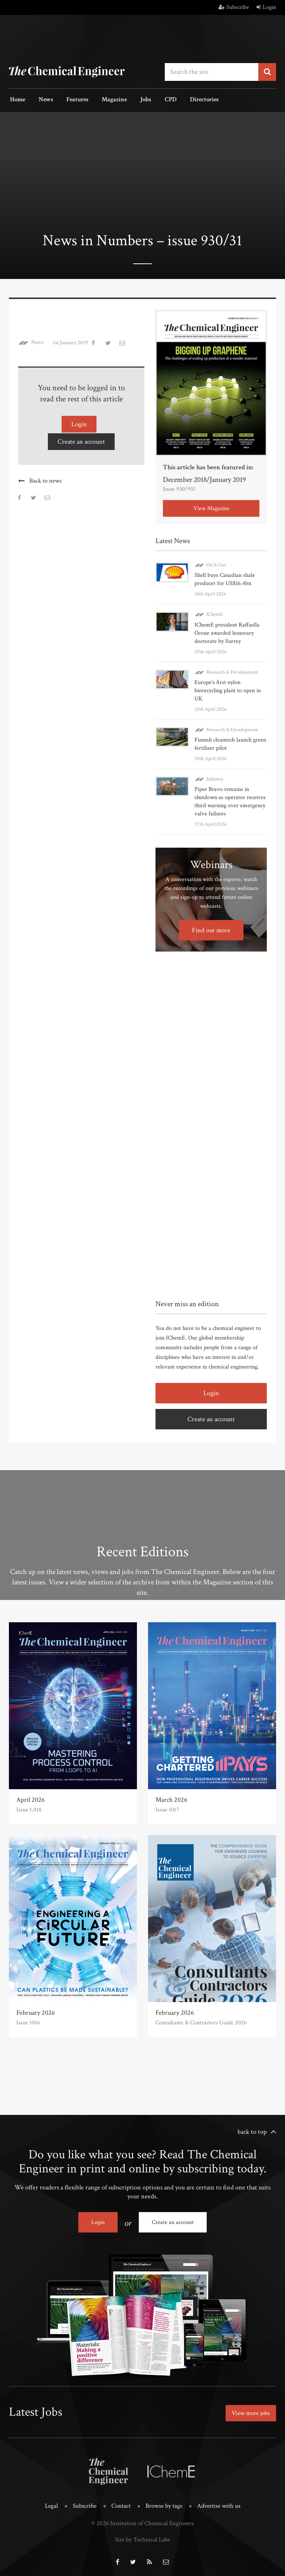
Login (266, 7)
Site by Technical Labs (142, 2537)
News (42, 99)
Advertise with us (218, 2503)
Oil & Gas (216, 564)
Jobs (136, 99)
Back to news (45, 479)
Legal (51, 2503)
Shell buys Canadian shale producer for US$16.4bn (224, 578)
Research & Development (232, 671)
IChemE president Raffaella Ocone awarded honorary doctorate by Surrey (226, 632)
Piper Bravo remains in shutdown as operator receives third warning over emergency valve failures (230, 800)
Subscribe (234, 7)
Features (72, 99)
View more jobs (249, 2411)
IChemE (214, 613)
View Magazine (211, 508)
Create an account (81, 440)
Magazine (106, 99)
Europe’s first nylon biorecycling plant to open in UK (227, 689)
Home (16, 99)
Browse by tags (163, 2503)
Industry (214, 778)
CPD (158, 99)
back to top (252, 2130)
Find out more (211, 929)
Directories (190, 99)
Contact (121, 2503)
